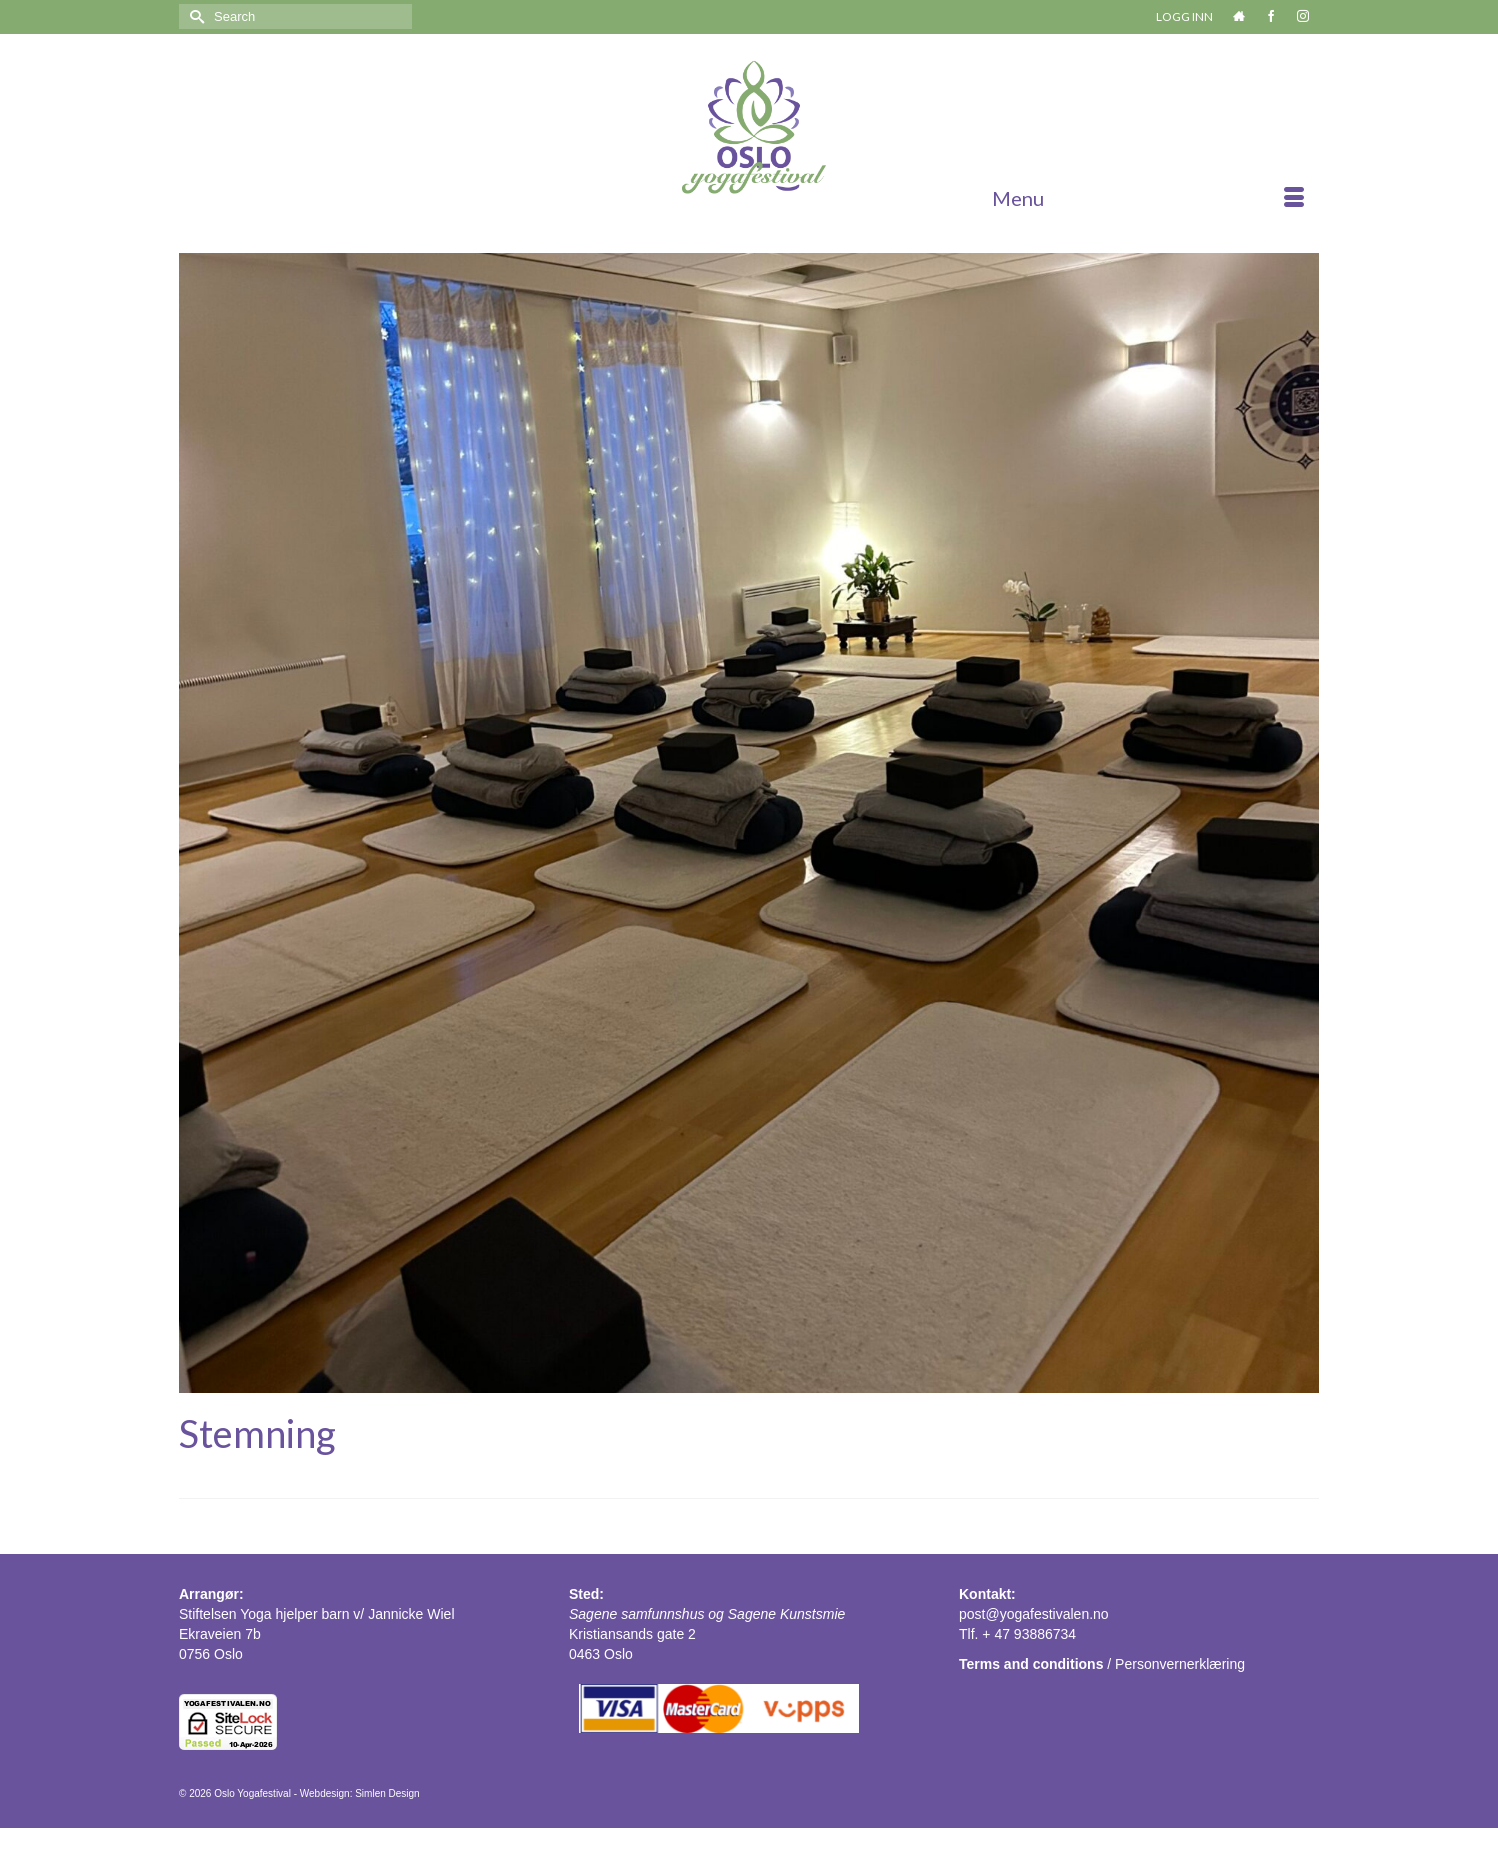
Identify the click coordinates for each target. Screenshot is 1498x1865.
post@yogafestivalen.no (1034, 1614)
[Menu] (1148, 198)
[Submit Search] (194, 16)
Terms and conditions (1031, 1664)
